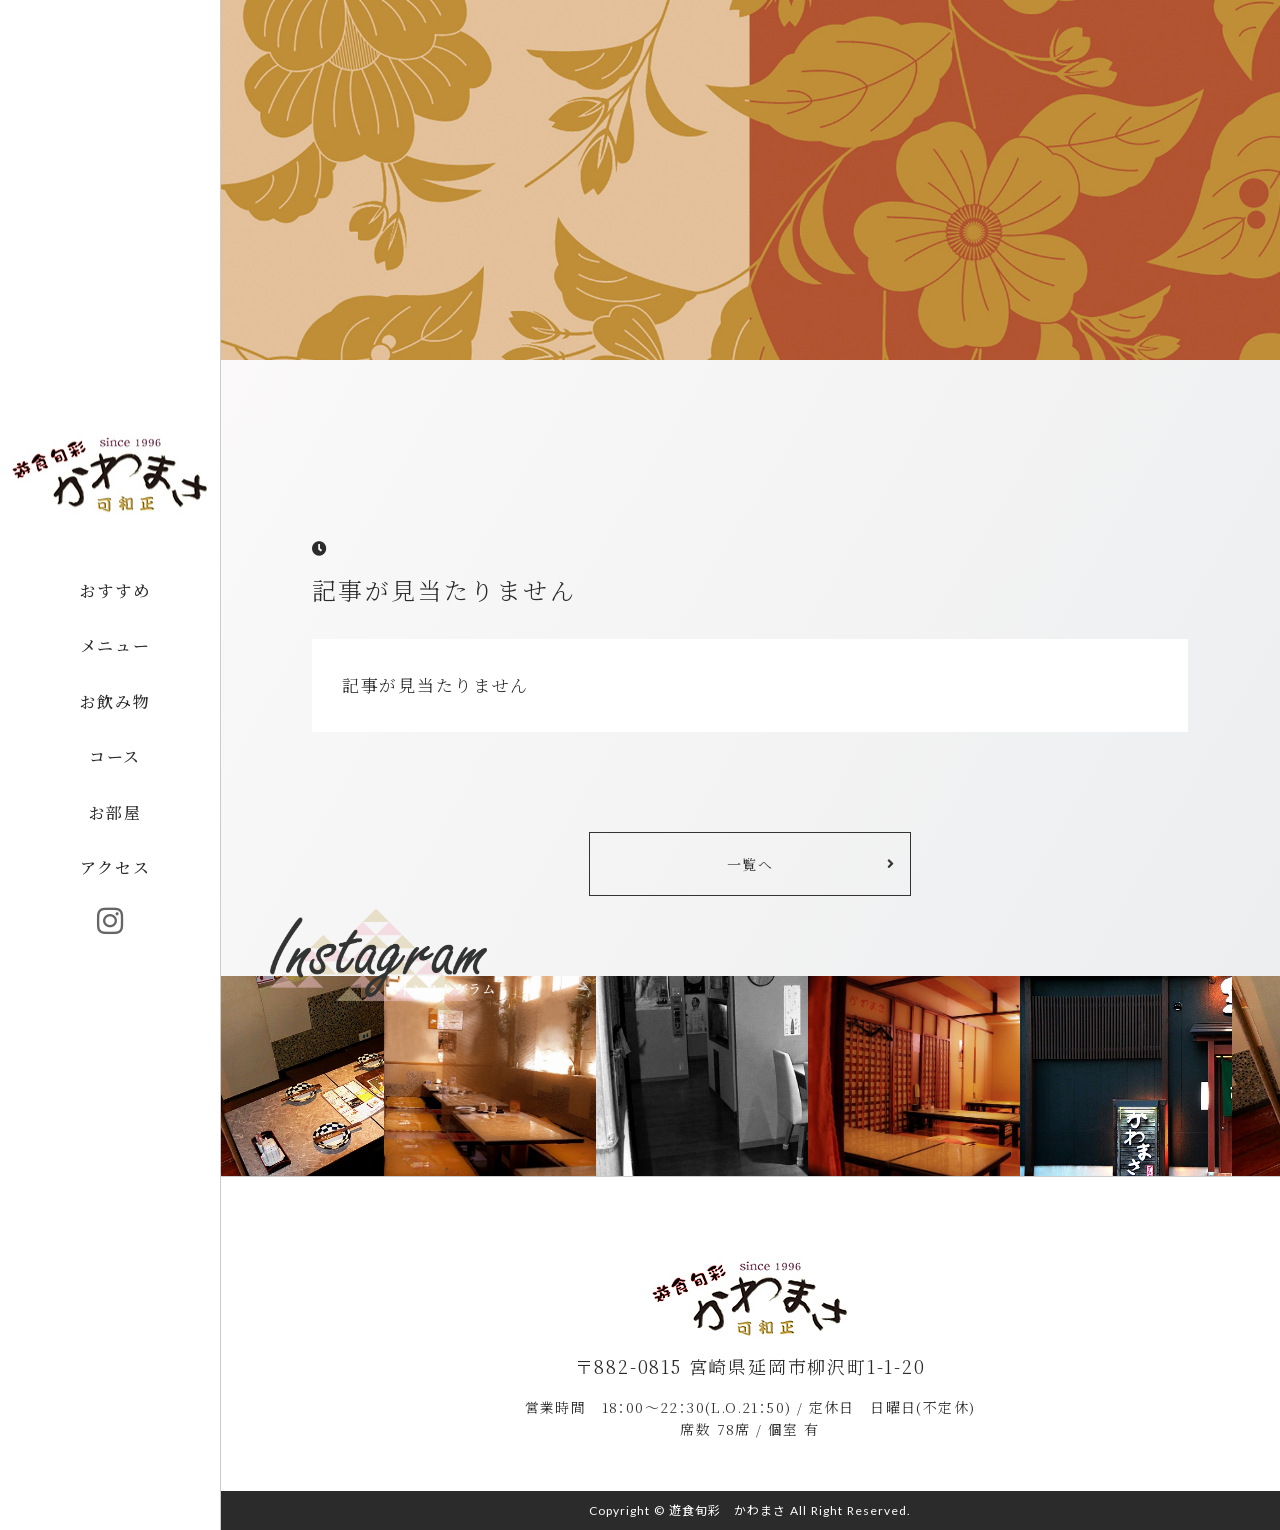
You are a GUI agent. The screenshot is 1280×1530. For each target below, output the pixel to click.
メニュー (115, 645)
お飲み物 (115, 701)
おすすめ (115, 590)
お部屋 (115, 812)
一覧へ (750, 864)
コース (115, 757)
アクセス (115, 868)
